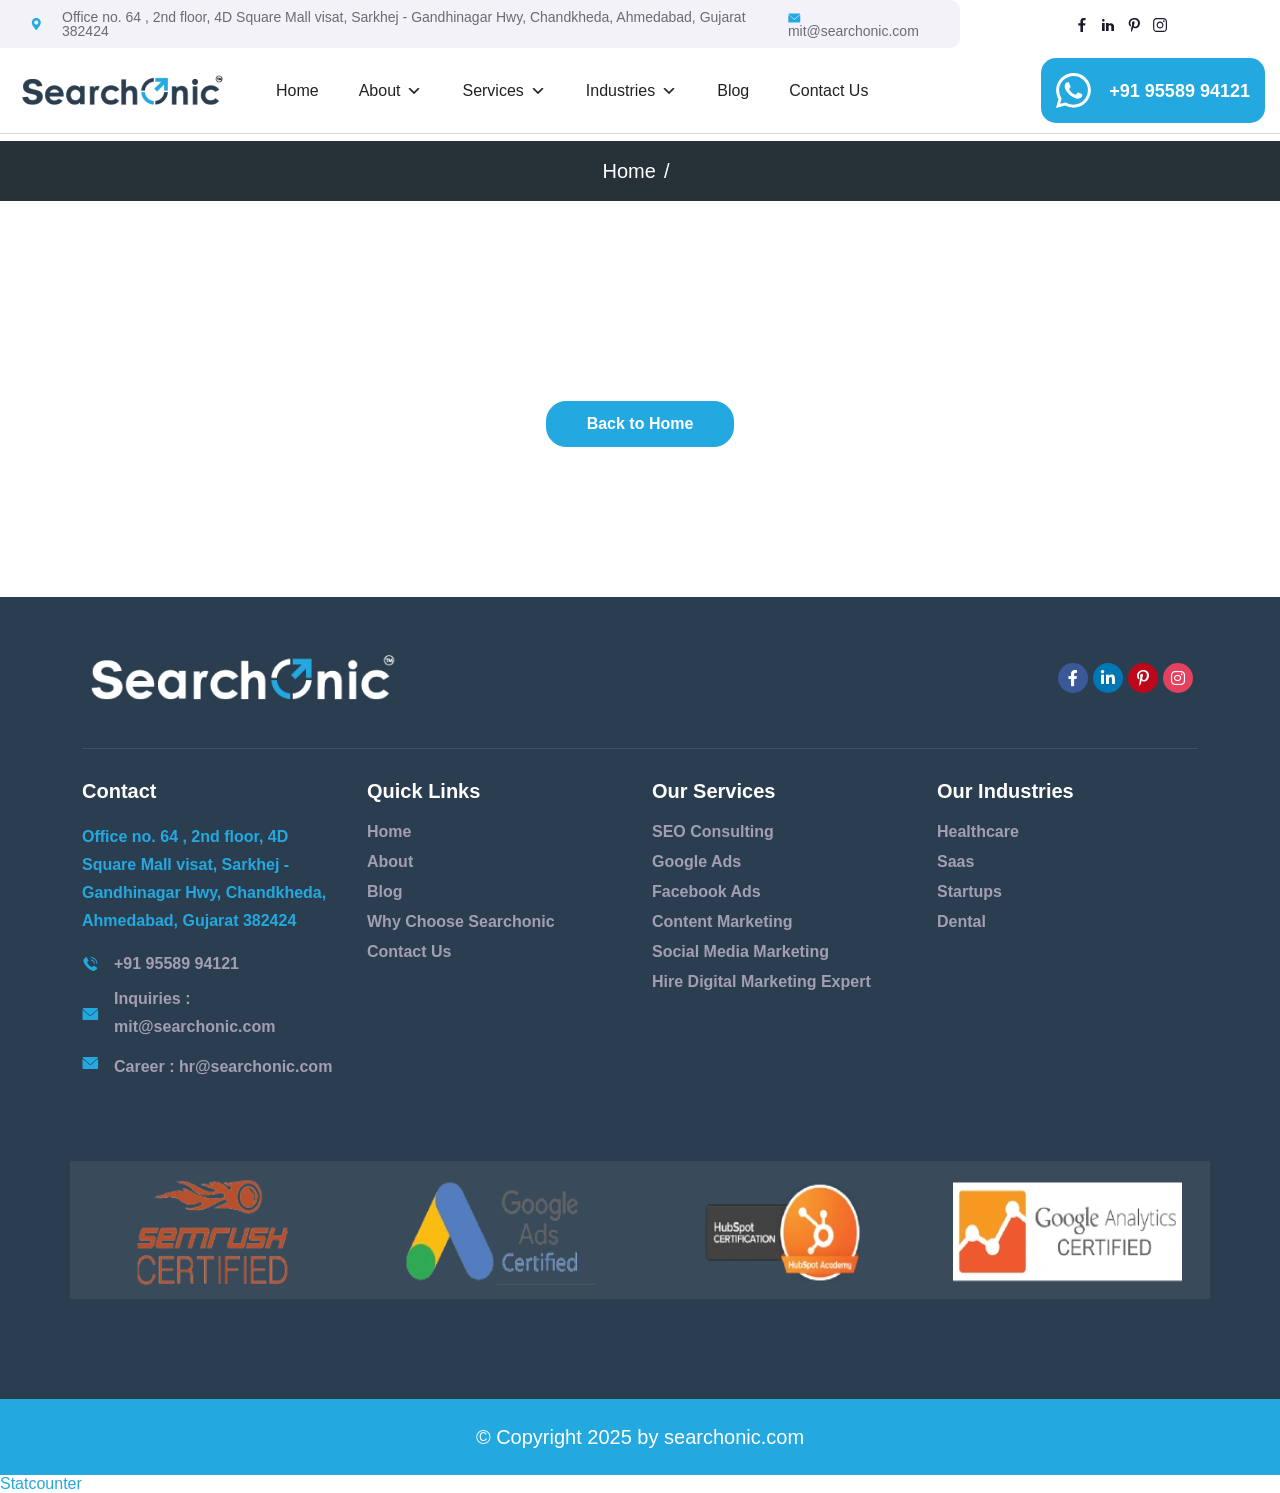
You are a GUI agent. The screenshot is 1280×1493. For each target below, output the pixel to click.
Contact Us (828, 90)
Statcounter (41, 1483)
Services (503, 91)
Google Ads (696, 861)
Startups (969, 891)
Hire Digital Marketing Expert (761, 981)
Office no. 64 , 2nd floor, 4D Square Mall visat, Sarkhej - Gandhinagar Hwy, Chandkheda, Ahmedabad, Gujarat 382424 (404, 24)
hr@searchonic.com (255, 1066)
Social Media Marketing (740, 951)
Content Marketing (722, 921)
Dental (961, 921)
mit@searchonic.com (853, 25)
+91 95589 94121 (1179, 91)
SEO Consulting (713, 831)
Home (297, 90)
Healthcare (978, 831)
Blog (733, 90)
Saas (955, 861)
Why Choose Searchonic (461, 921)
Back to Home (640, 423)
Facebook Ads (706, 891)
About (391, 91)
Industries (631, 91)
